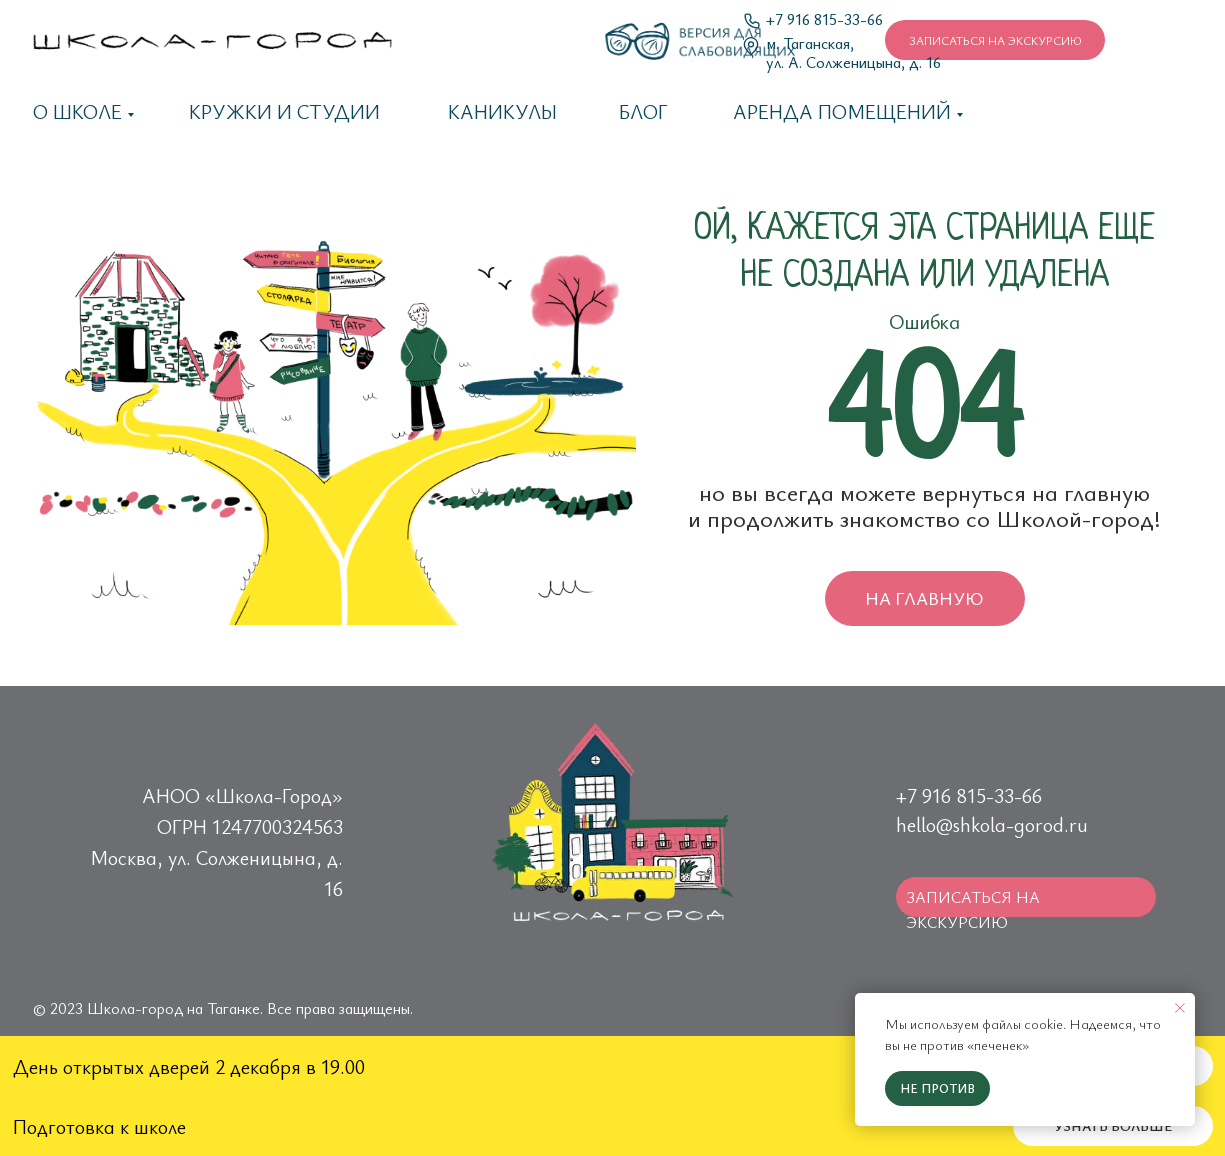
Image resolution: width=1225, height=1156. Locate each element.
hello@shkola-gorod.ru (992, 824)
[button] (995, 40)
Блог (643, 111)
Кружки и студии (284, 111)
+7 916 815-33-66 (824, 19)
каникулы (502, 111)
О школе (77, 111)
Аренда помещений (842, 111)
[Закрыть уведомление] (1180, 1008)
